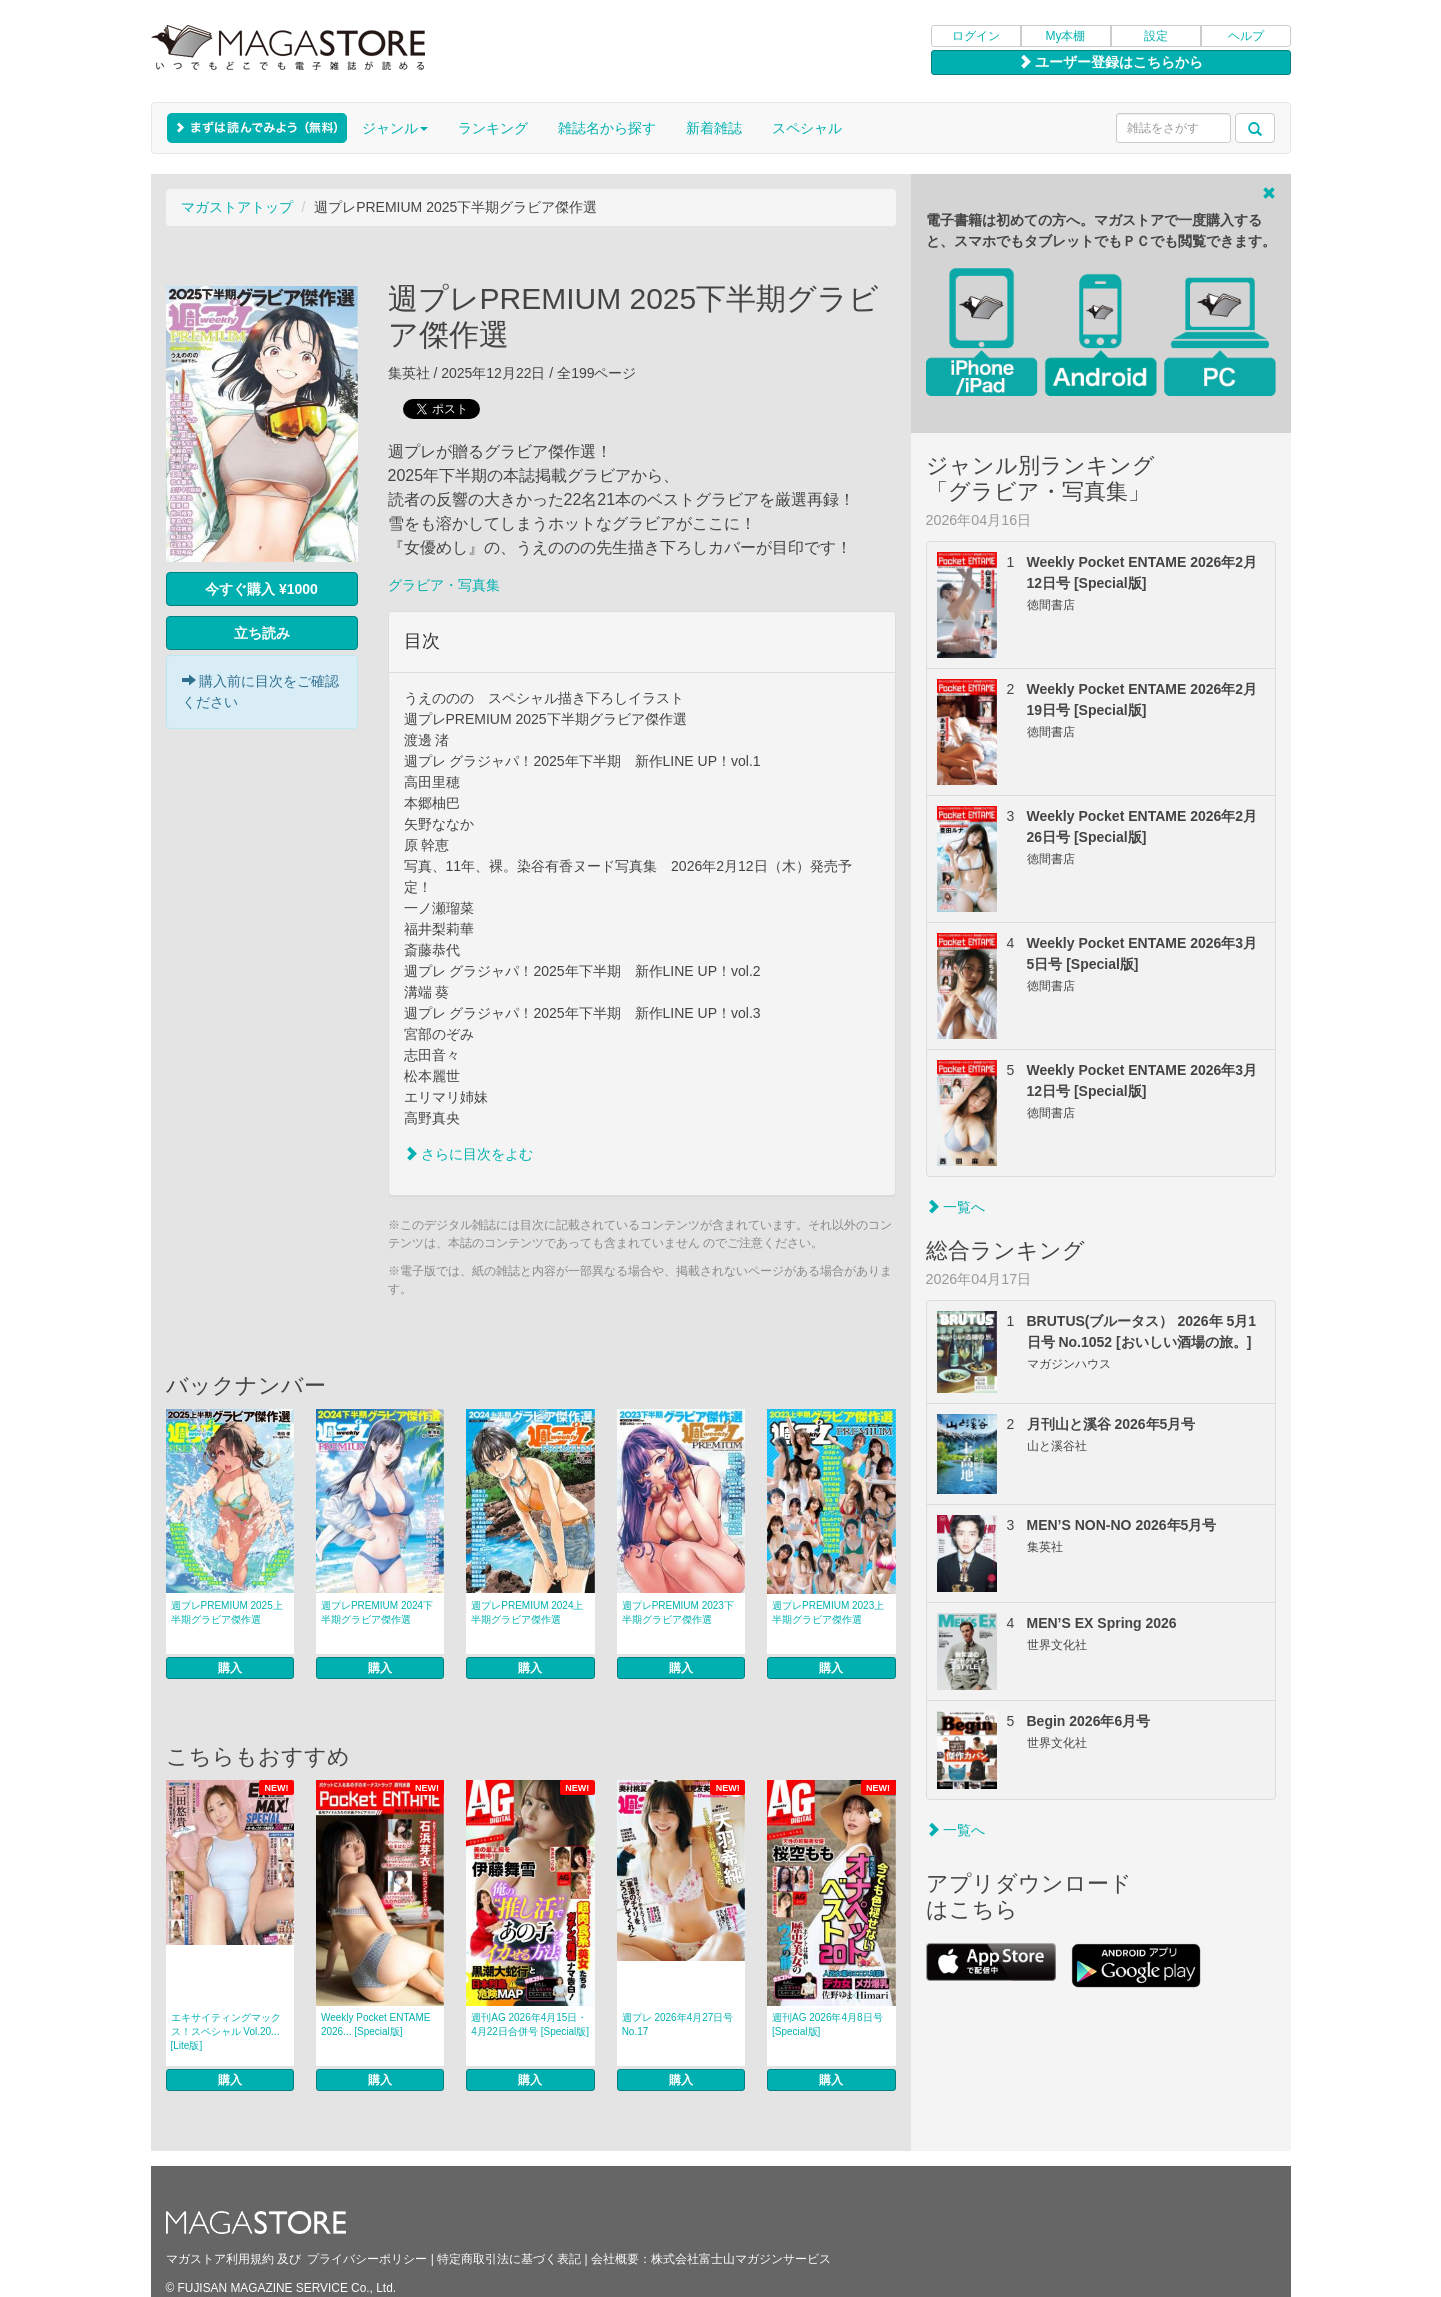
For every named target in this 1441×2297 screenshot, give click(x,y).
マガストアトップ (237, 207)
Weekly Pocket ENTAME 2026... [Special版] (376, 2024)
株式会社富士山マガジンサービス (741, 2259)
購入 (230, 1668)
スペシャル (807, 128)
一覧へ (956, 1207)
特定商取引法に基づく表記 (509, 2259)
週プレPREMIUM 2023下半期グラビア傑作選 (678, 1612)
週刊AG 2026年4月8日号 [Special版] (827, 2024)
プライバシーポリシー (367, 2259)
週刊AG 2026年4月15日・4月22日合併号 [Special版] (530, 2024)
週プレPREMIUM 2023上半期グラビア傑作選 (828, 1612)
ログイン (976, 36)
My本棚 (1066, 36)
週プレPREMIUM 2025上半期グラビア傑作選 (227, 1612)
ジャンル (395, 128)
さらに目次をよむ (469, 1154)
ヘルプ (1246, 36)
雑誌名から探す (607, 128)
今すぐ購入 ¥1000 (261, 589)
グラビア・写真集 (444, 585)
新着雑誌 (714, 128)
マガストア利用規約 (220, 2259)
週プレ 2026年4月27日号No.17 (678, 2024)
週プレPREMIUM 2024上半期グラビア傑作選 (527, 1612)
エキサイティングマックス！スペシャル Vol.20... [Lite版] (226, 2031)
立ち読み (262, 633)
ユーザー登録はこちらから (1111, 62)
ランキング (493, 128)
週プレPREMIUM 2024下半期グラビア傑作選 (377, 1612)
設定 (1156, 36)
